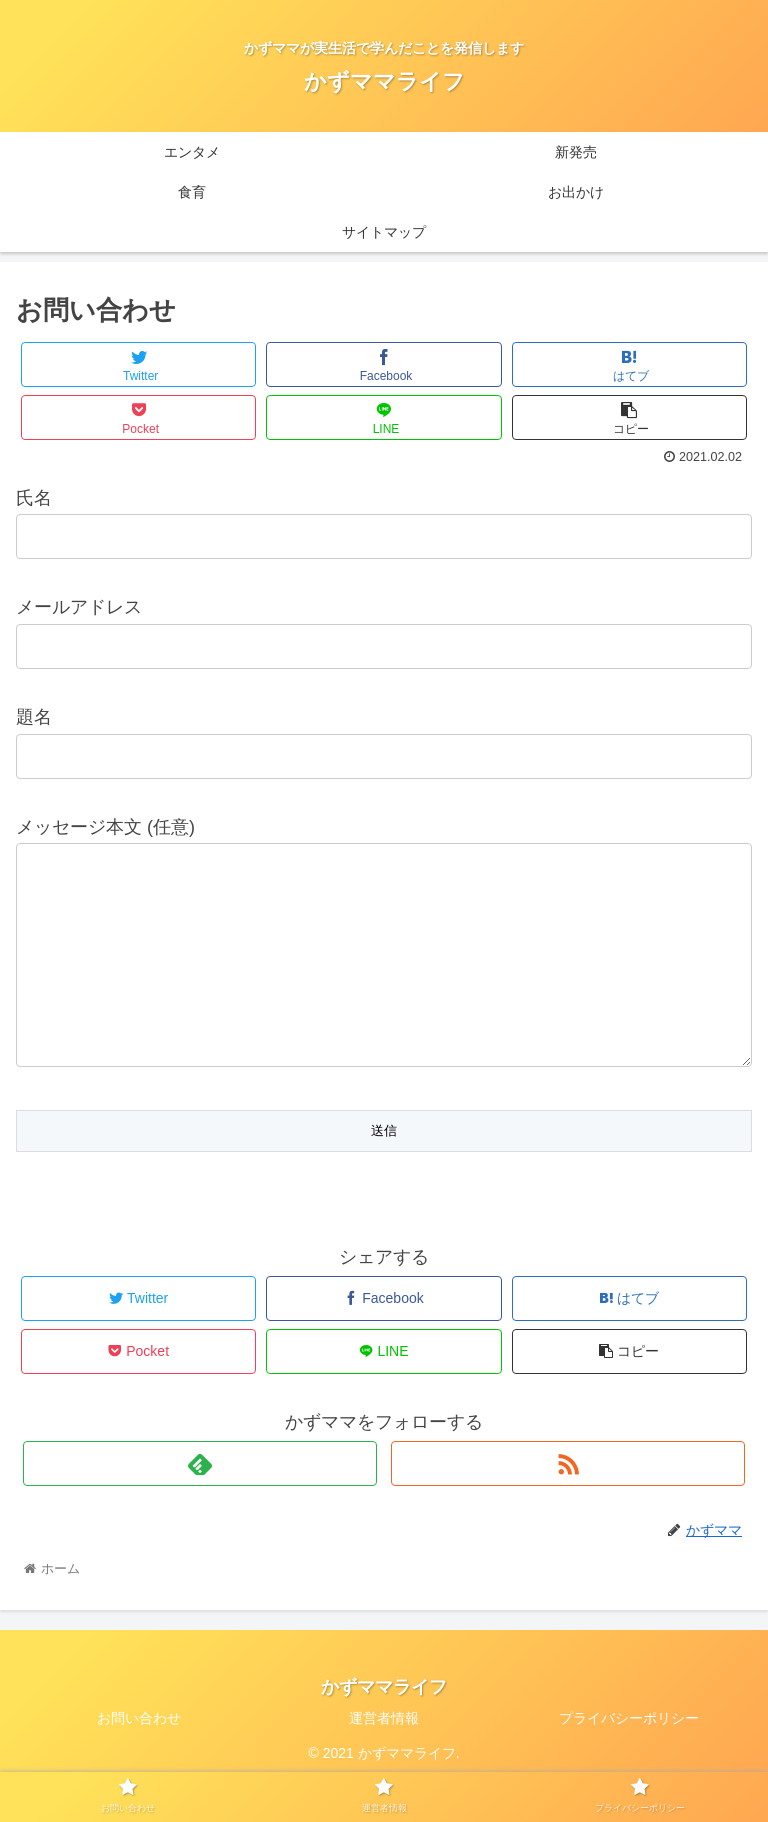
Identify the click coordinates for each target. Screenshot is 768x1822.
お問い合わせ (139, 1758)
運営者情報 (384, 1758)
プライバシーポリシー (629, 1758)
